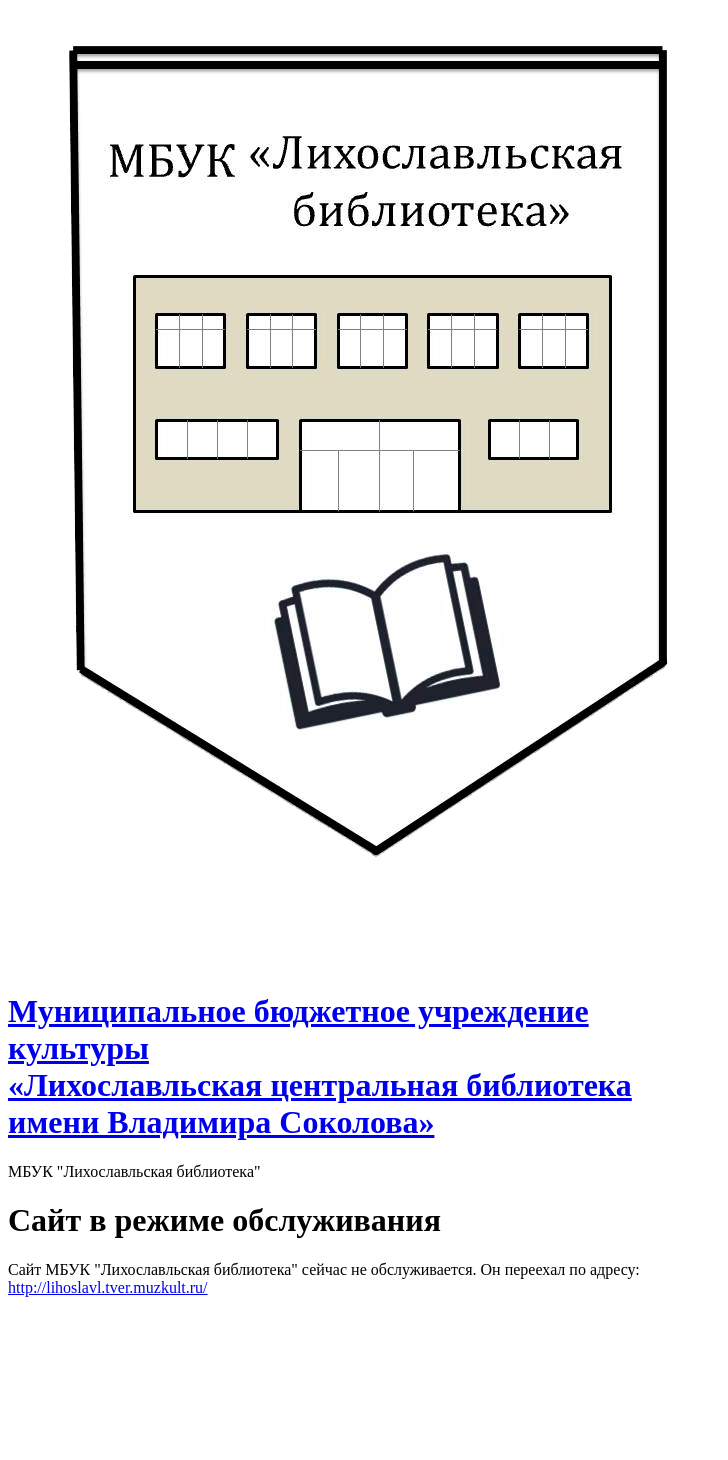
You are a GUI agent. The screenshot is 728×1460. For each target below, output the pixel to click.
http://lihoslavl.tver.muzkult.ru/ (108, 1287)
